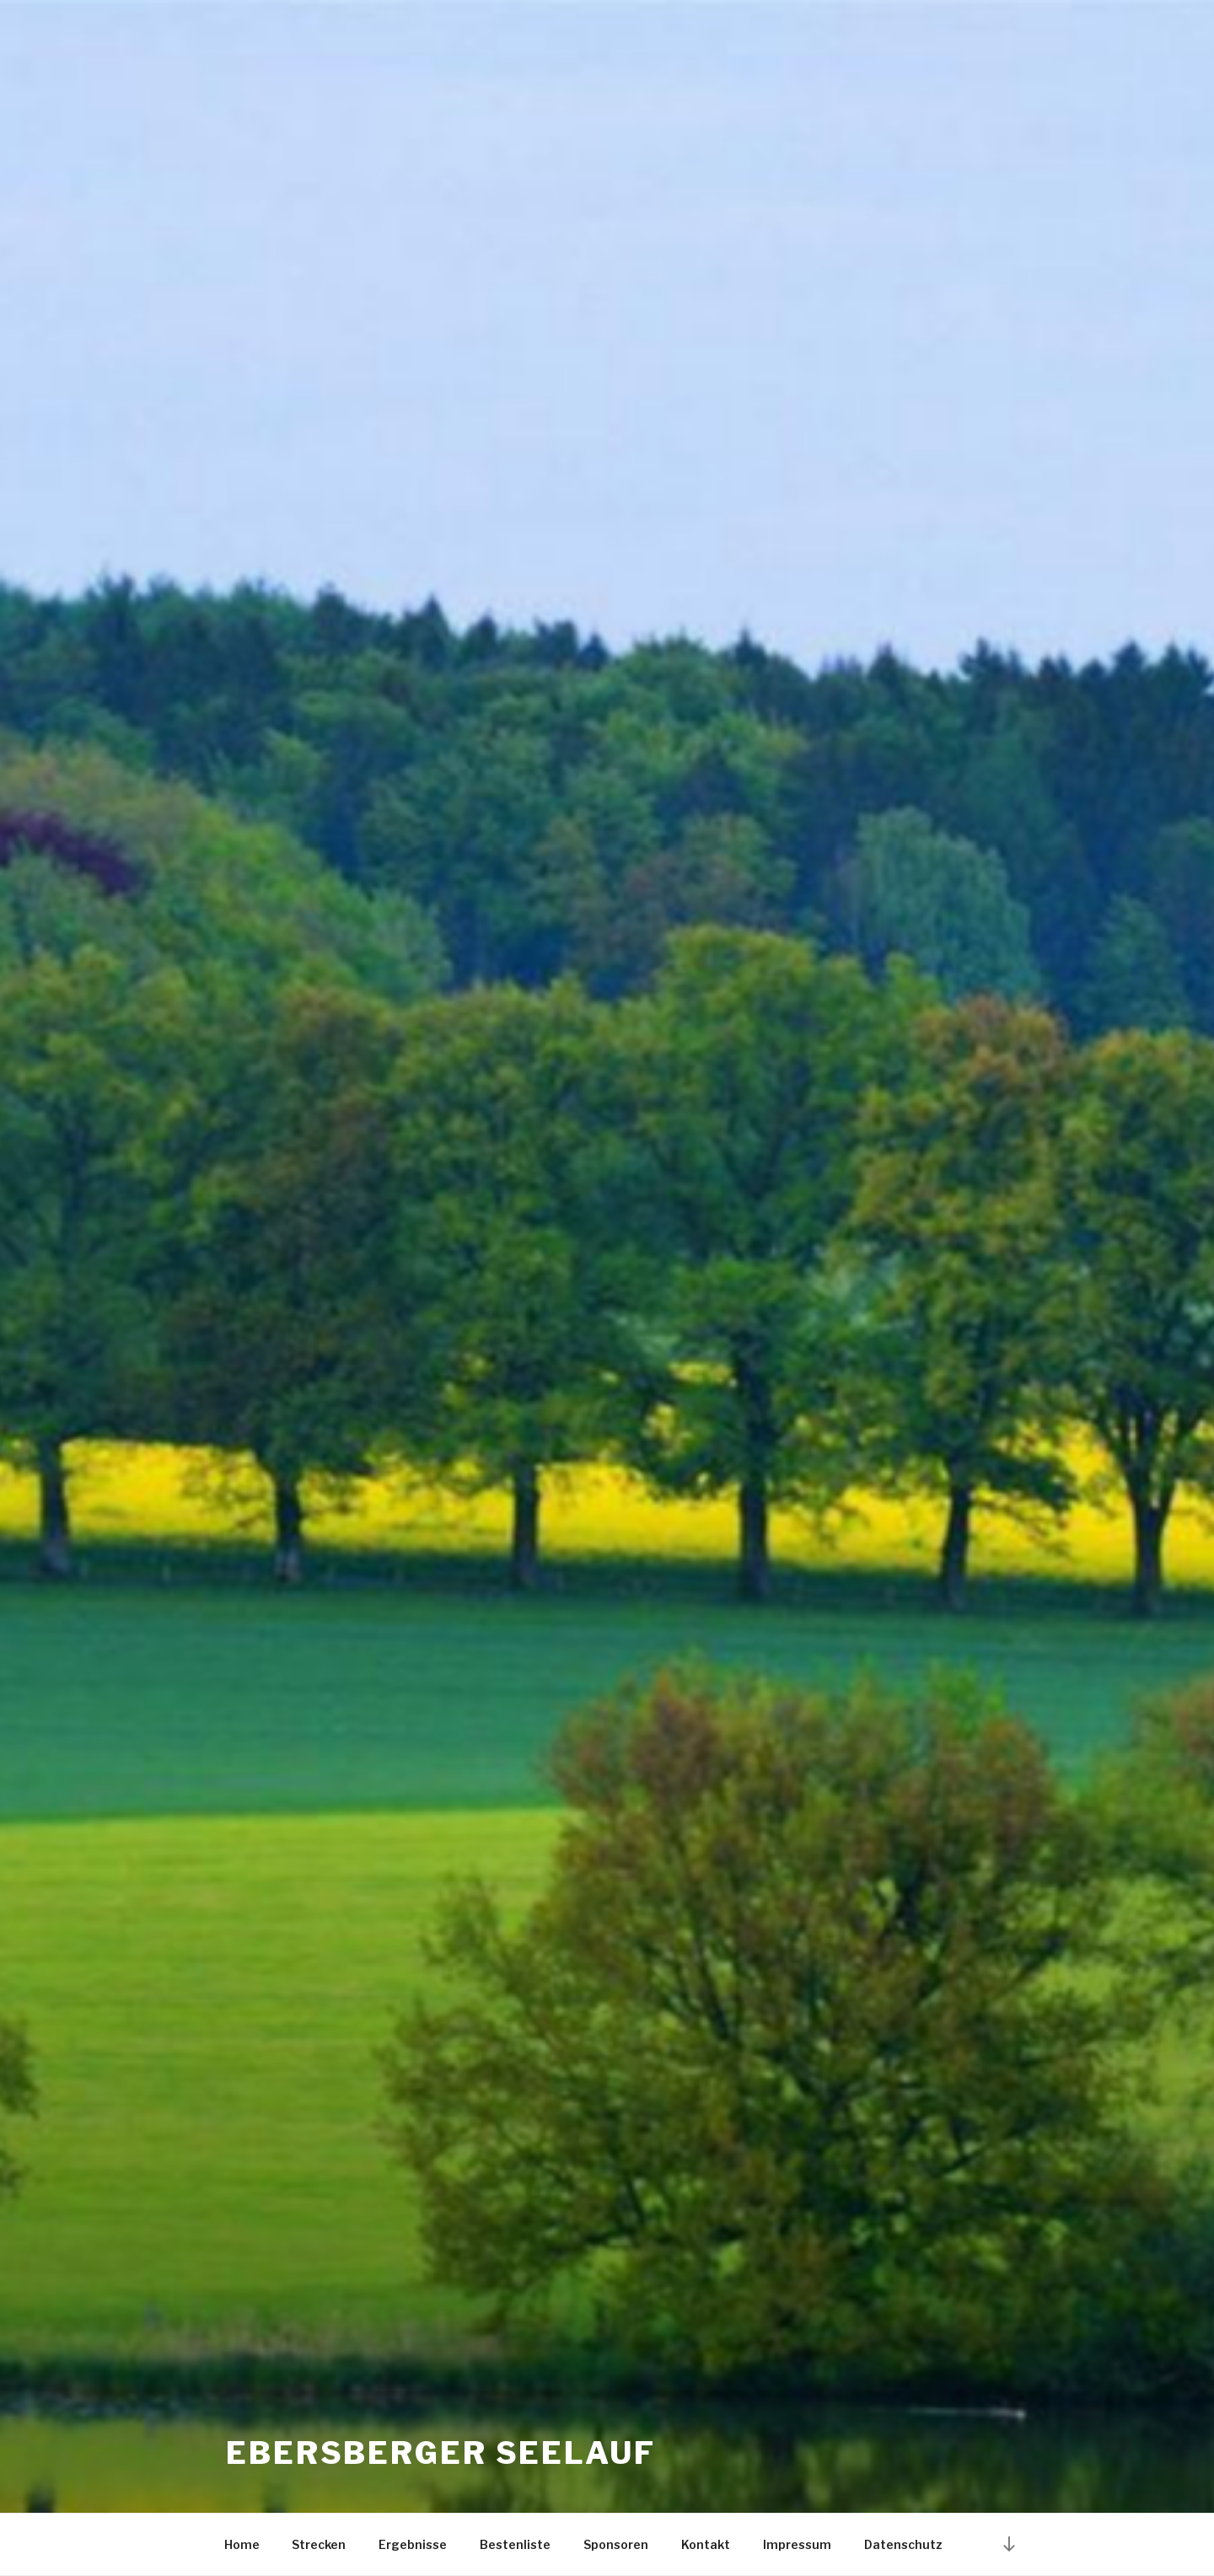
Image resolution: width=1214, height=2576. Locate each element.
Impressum (797, 2544)
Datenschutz (903, 2544)
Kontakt (705, 2544)
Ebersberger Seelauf (441, 2452)
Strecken (319, 2544)
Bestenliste (515, 2544)
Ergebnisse (413, 2544)
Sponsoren (615, 2544)
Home (242, 2544)
